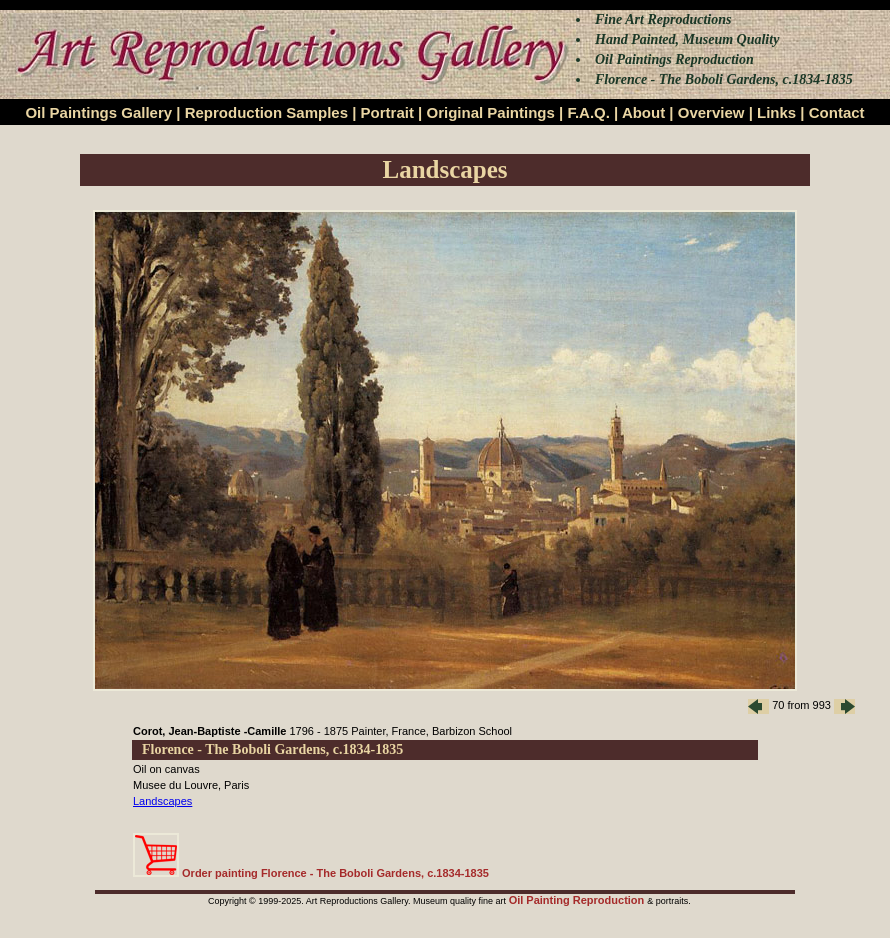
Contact (837, 112)
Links (776, 112)
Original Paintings (490, 112)
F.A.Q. (588, 112)
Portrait (387, 112)
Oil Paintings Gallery (98, 112)
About (643, 112)
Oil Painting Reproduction (578, 900)
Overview (711, 112)
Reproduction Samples (266, 112)
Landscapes (162, 801)
